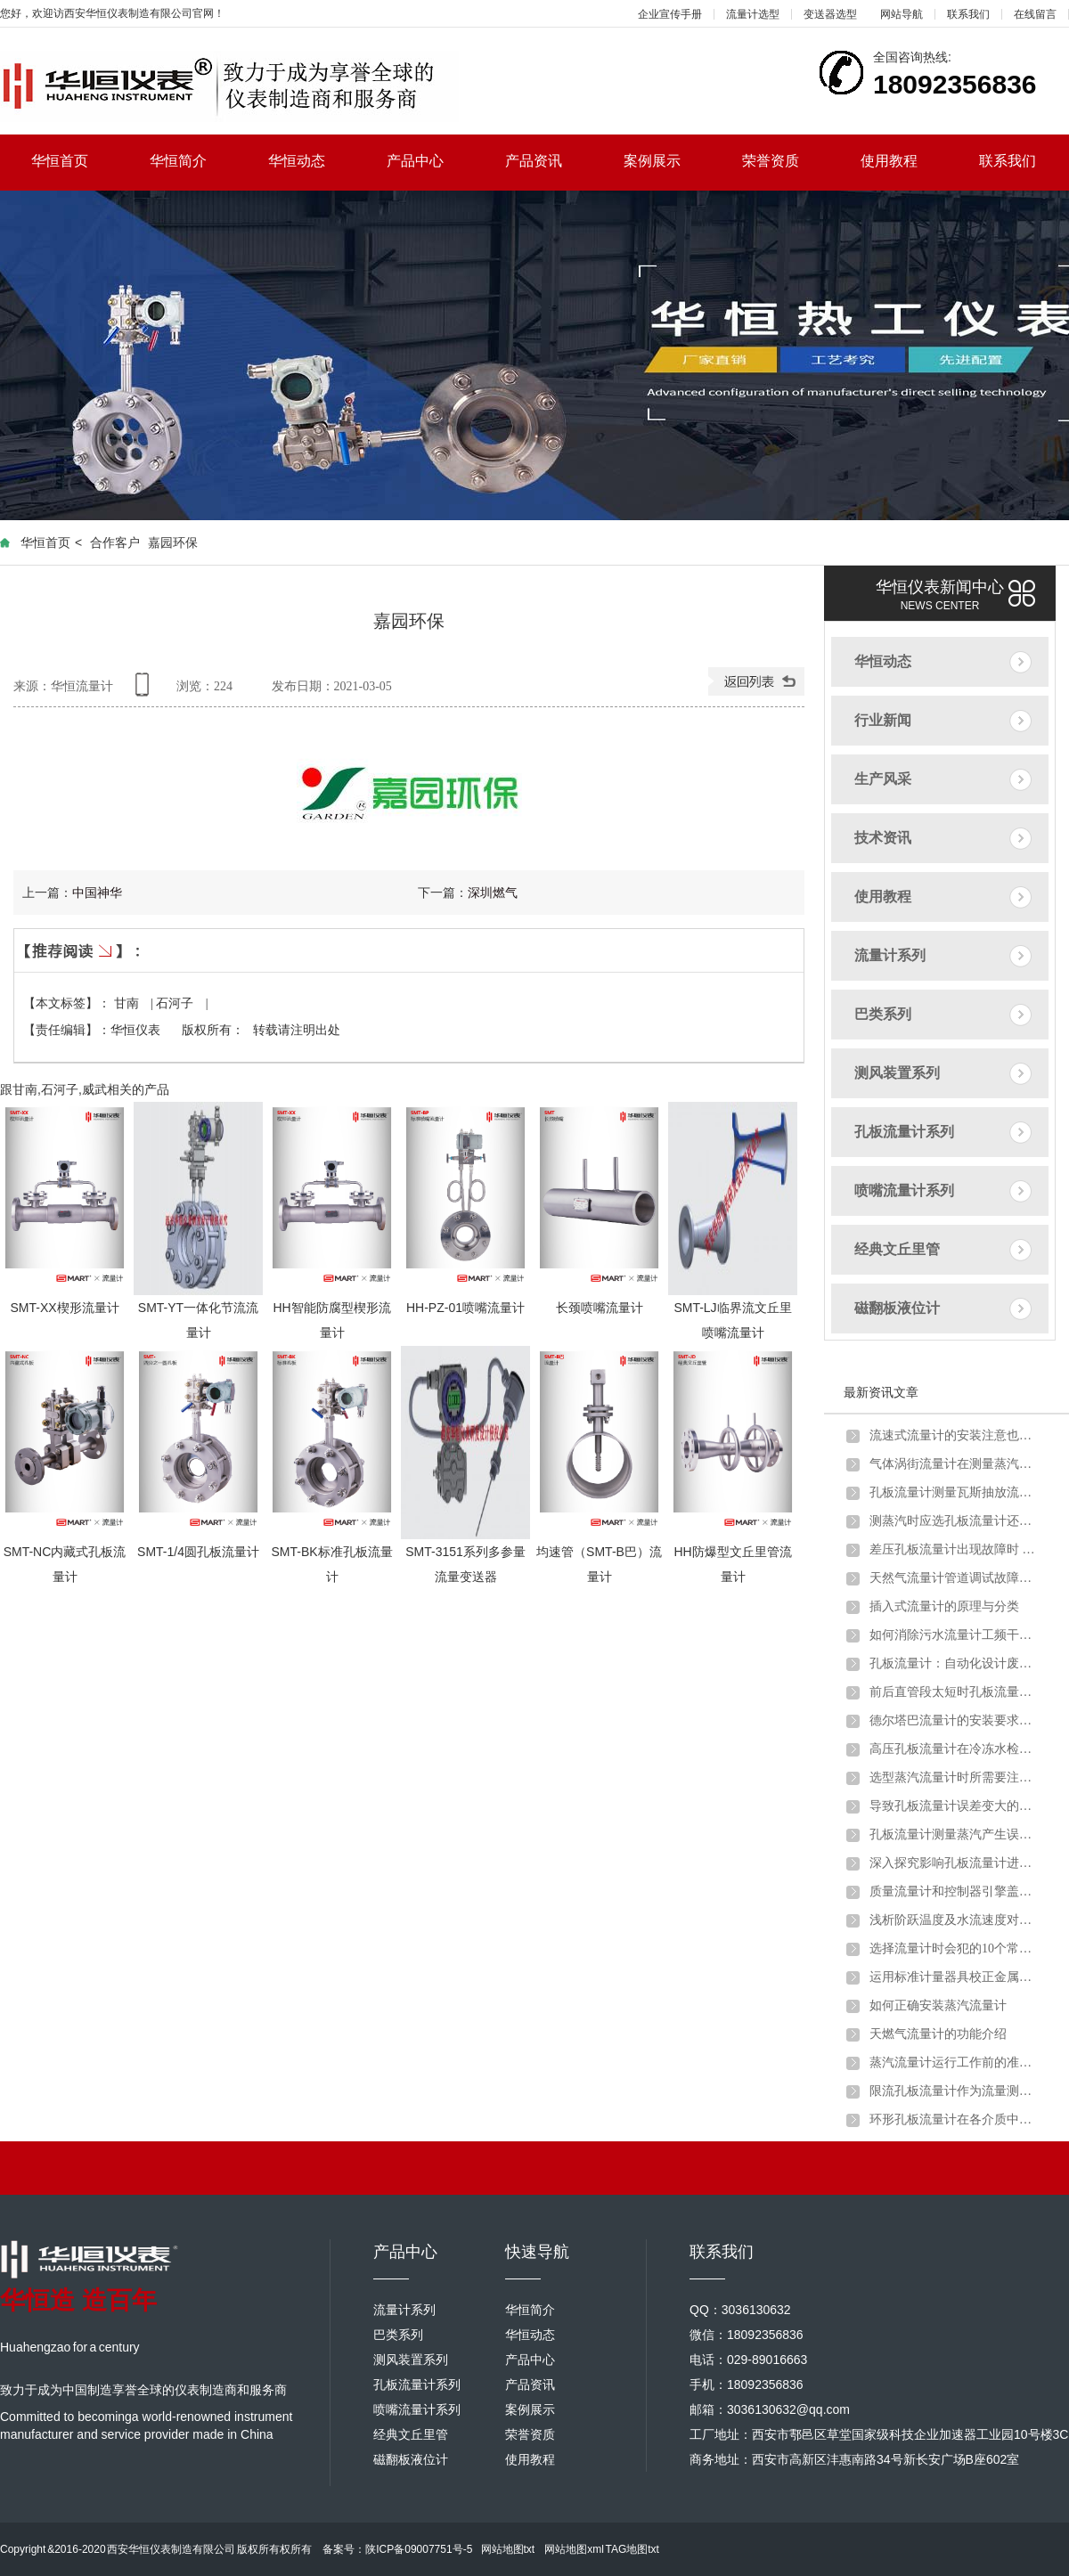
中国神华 (97, 892)
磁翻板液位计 (897, 1308)
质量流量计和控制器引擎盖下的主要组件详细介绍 (954, 1891)
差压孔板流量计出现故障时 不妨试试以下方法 (954, 1549)
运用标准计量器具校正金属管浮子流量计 (954, 1977)
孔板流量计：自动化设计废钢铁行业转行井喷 (954, 1663)
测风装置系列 (897, 1072)
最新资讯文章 (881, 1392)
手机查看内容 (145, 691)
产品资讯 (549, 160)
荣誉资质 (786, 160)
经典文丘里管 (897, 1249)
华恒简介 (194, 160)
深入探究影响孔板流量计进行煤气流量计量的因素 (954, 1863)
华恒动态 (312, 160)
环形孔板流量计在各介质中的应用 (954, 2119)
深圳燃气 (493, 892)
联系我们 (968, 14)
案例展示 (668, 160)
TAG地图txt (631, 2549)
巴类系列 (882, 1014)
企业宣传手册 (670, 14)
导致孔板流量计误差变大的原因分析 (954, 1806)
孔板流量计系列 (904, 1131)
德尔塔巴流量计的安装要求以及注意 (954, 1720)
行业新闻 (882, 720)
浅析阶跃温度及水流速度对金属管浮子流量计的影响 (954, 1920)
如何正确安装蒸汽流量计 (938, 2005)
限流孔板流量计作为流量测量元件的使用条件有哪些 (954, 2091)
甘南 (128, 1003)
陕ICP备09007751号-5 (418, 2549)
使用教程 (905, 160)
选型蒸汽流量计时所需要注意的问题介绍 (954, 1777)
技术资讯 (882, 837)
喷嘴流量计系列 (904, 1190)
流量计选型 (752, 14)
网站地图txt (508, 2549)
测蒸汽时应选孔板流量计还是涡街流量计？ (954, 1521)
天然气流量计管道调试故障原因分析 (954, 1578)
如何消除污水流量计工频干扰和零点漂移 (954, 1635)
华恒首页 (75, 160)
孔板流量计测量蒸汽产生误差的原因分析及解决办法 (954, 1834)
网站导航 (901, 14)
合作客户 (115, 542)
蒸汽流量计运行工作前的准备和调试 (954, 2062)
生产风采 (882, 779)
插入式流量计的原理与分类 (944, 1606)
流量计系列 (890, 955)
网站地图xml (574, 2549)
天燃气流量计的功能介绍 (938, 2034)
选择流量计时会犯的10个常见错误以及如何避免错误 (954, 1948)
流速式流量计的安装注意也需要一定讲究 (954, 1435)
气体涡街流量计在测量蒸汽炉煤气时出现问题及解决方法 (954, 1464)
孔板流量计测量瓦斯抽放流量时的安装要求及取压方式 (954, 1492)
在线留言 (1035, 14)
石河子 (176, 1003)
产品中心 (431, 160)
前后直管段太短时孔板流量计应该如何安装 (954, 1692)
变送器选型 (830, 14)
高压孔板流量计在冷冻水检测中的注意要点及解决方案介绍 (954, 1749)
